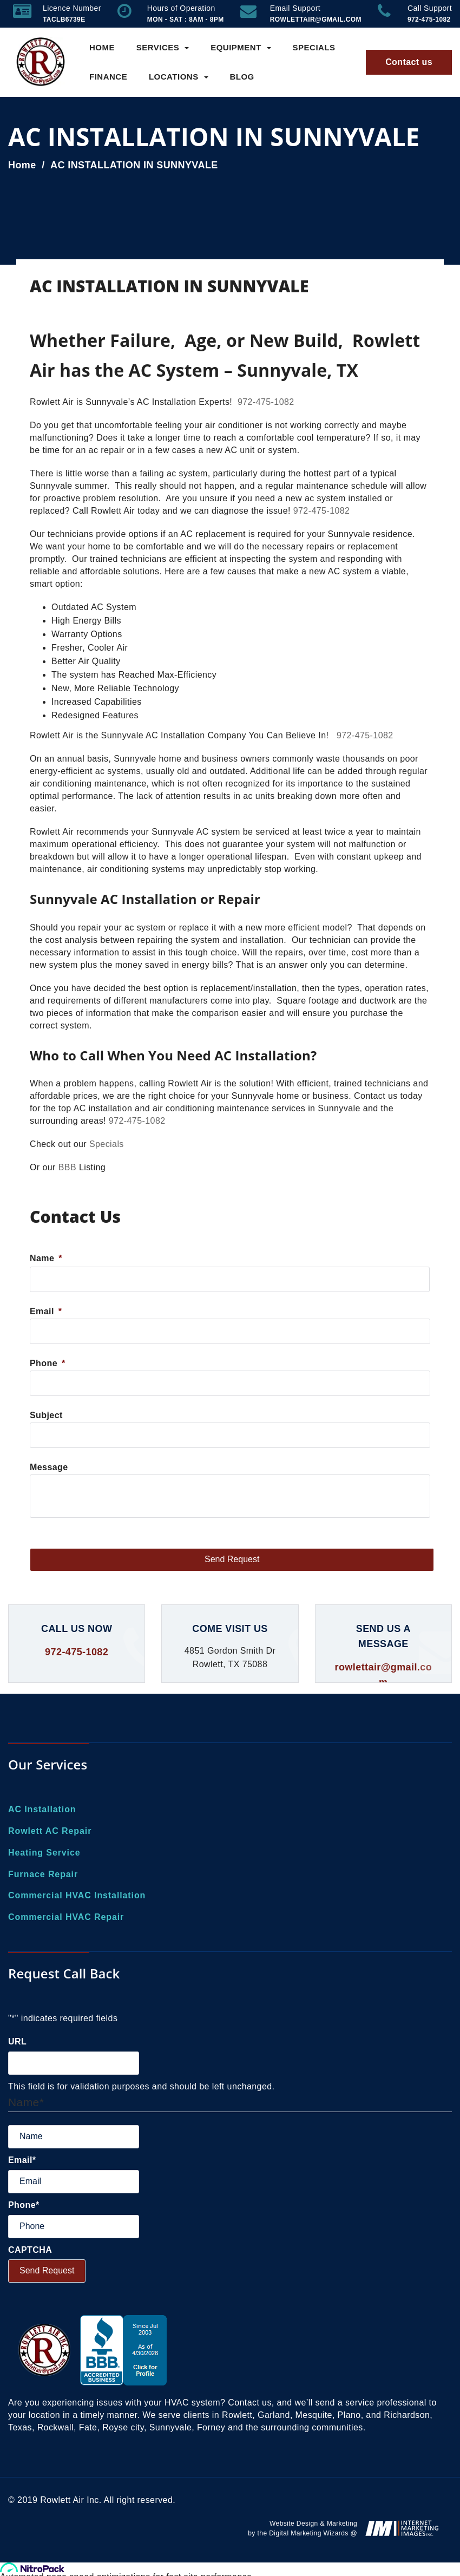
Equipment (241, 47)
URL (17, 2041)
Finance (108, 76)
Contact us (408, 62)
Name (46, 1258)
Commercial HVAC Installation (77, 1895)
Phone (47, 1363)
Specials (314, 47)
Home (102, 47)
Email (46, 1311)
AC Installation (42, 1809)
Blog (241, 76)
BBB (67, 1167)
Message (49, 1467)
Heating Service (44, 1852)
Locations (178, 76)
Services (162, 47)
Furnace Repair (43, 1874)
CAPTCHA (30, 2249)
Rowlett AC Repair (49, 1831)
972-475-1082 (266, 402)
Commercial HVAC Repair (66, 1917)
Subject (46, 1415)
